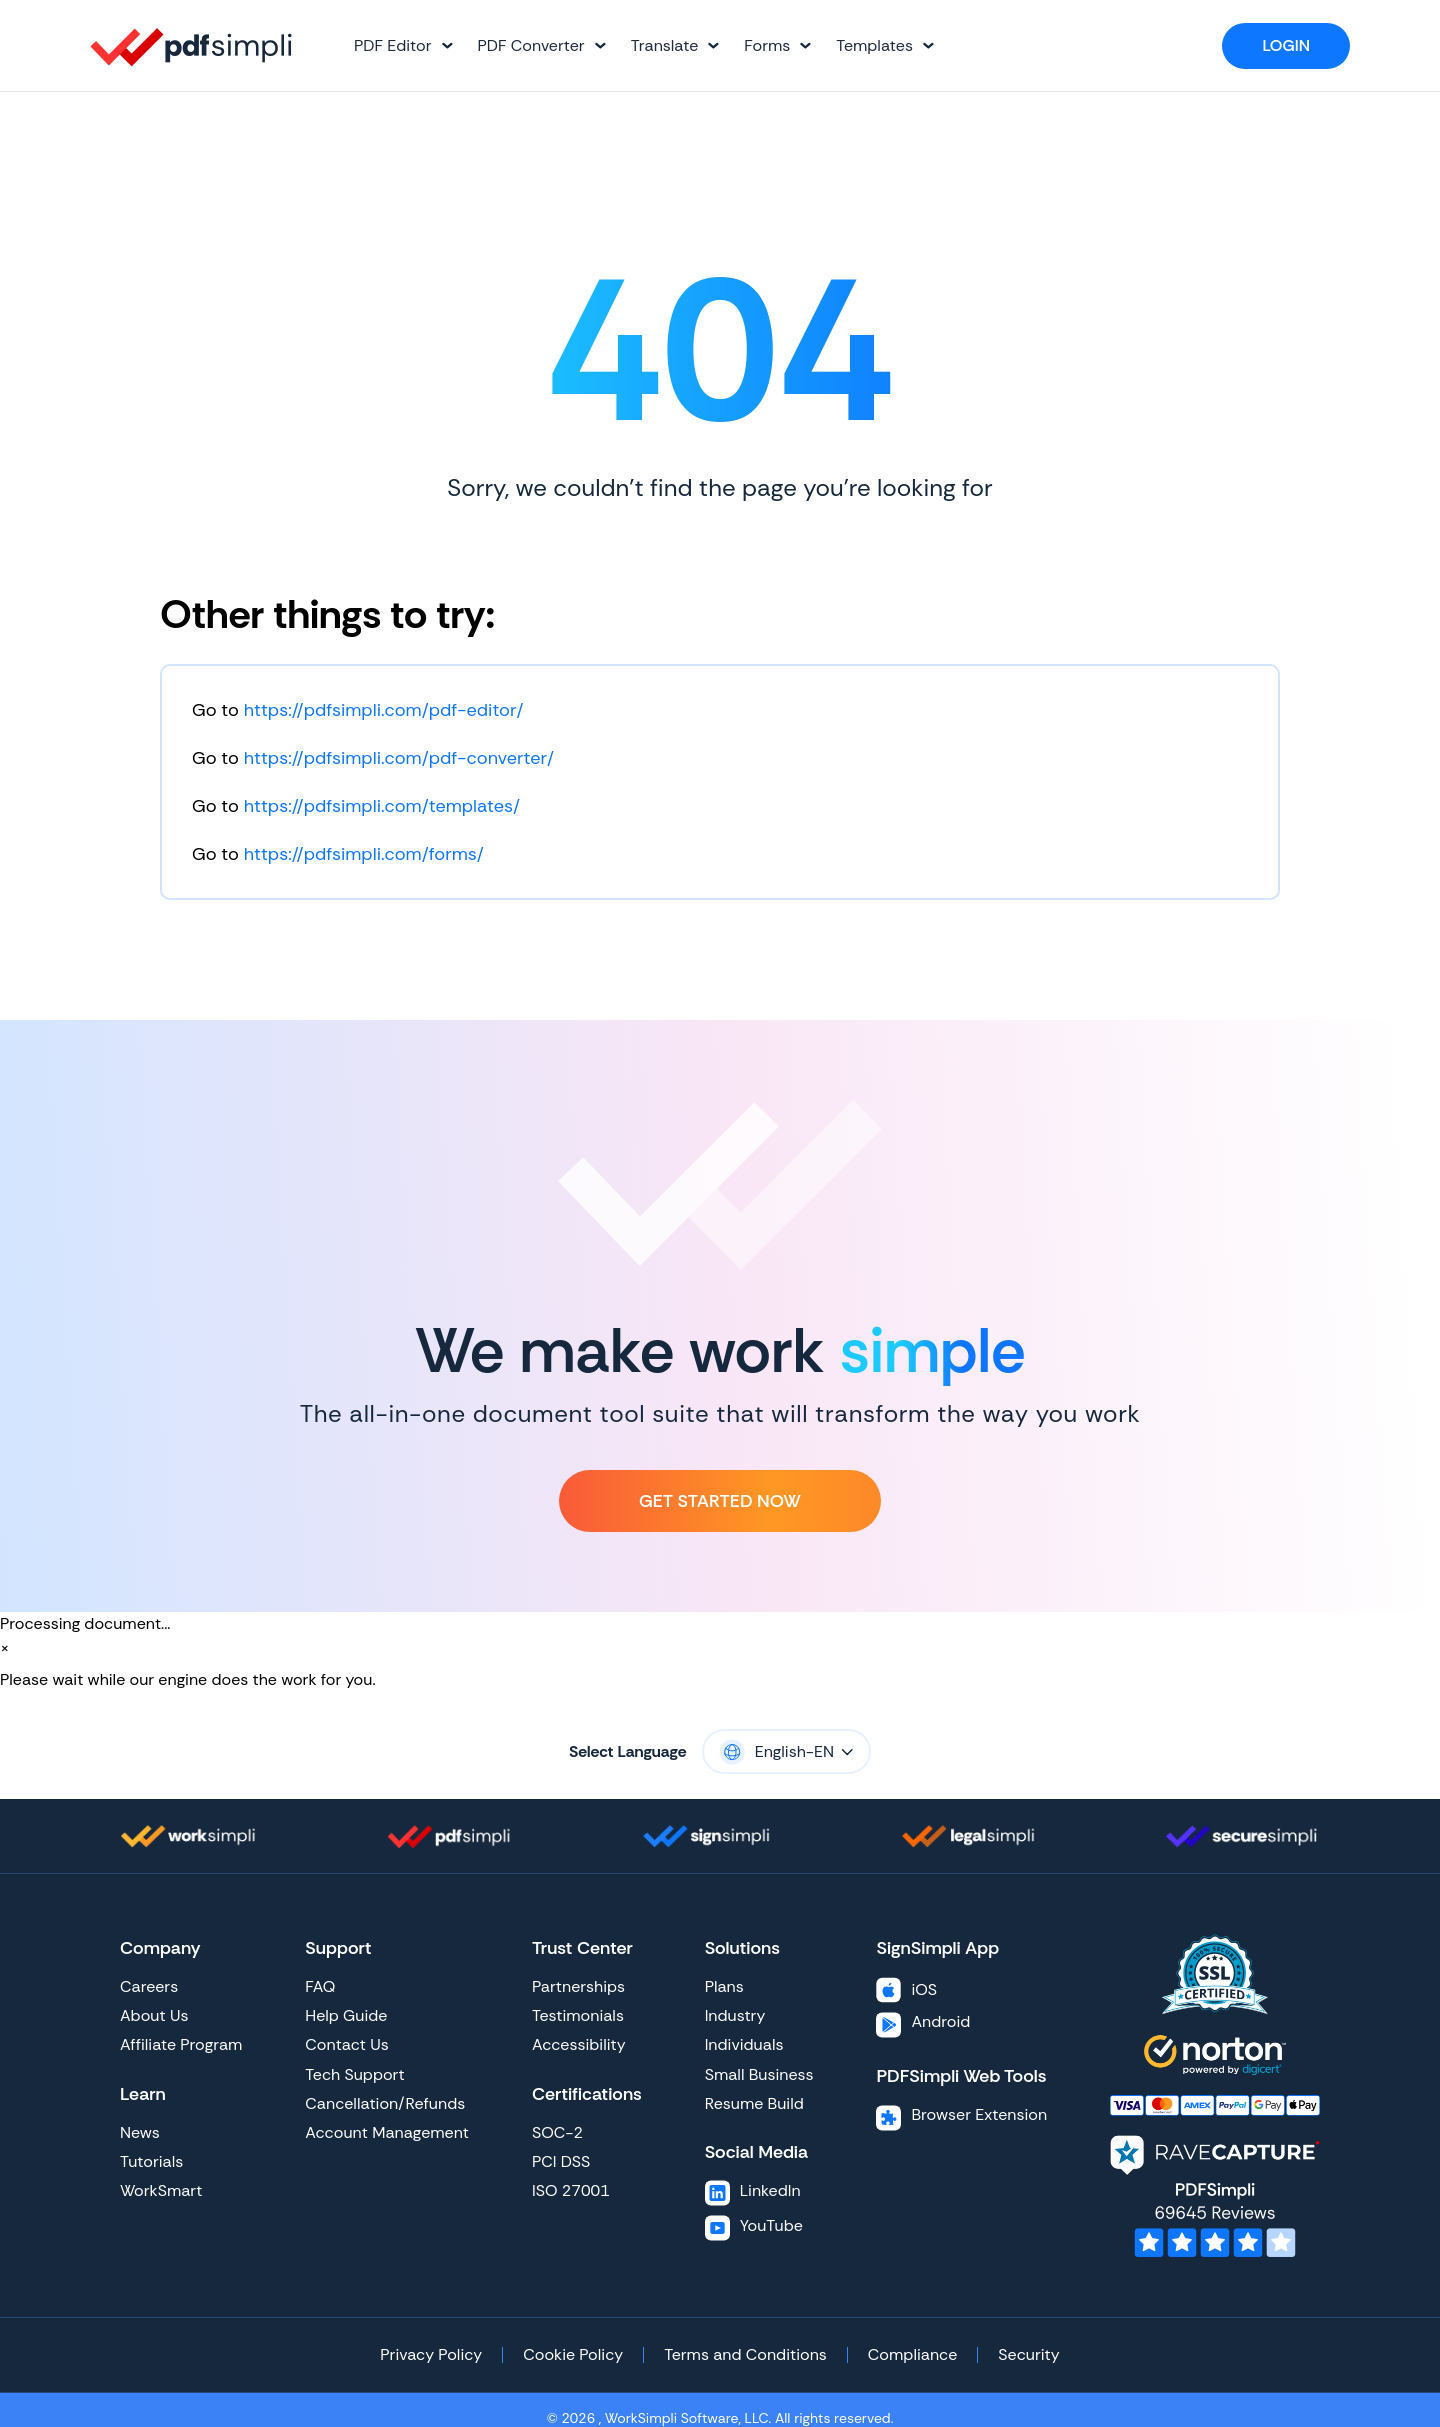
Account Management (387, 2132)
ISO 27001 (571, 2190)
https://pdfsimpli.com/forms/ (364, 854)
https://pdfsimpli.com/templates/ (382, 806)
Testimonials (578, 2015)
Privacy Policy (431, 2354)
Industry (735, 2015)
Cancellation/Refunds (385, 2103)
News (140, 2132)
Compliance (912, 2354)
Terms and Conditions (745, 2354)
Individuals (744, 2044)
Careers (149, 1986)
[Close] (5, 1648)
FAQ (320, 1986)
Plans (724, 1986)
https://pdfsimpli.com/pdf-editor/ (384, 710)
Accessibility (579, 2044)
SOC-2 (557, 2132)
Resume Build (754, 2103)
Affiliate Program (181, 2044)
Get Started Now (720, 1501)
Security (1028, 2354)
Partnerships (578, 1986)
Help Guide (346, 2015)
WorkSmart (161, 2190)
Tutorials (151, 2161)
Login (1286, 45)
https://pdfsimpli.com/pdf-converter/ (399, 758)
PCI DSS (561, 2161)
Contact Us (346, 2044)
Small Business (759, 2074)
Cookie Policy (573, 2354)
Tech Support (354, 2074)
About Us (154, 2015)
